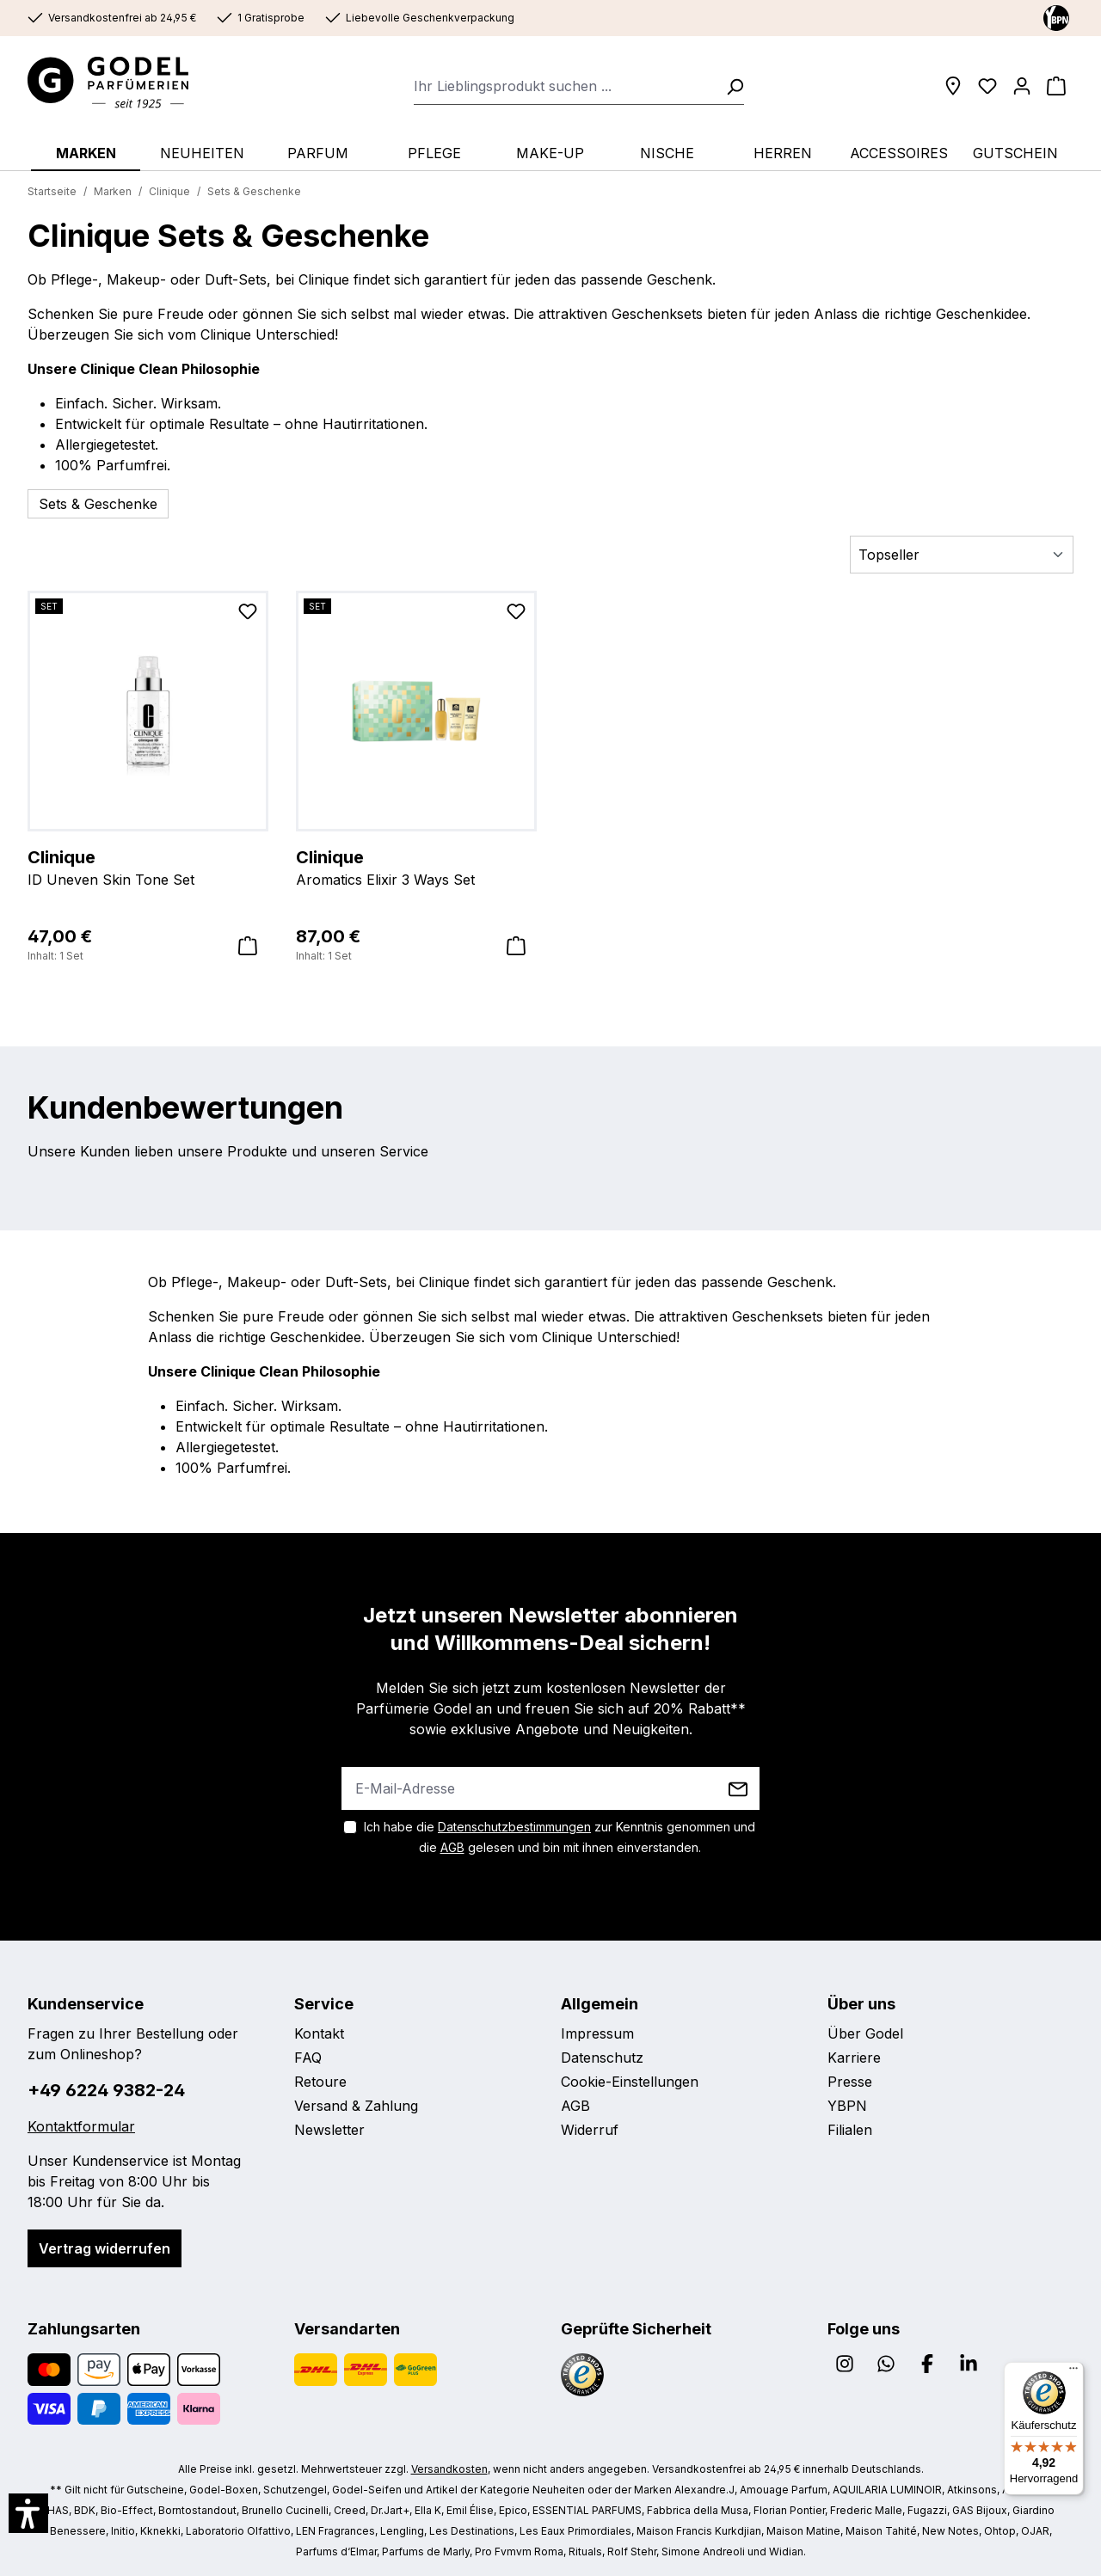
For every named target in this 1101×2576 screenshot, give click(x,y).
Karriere (854, 2057)
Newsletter (329, 2129)
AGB (452, 1847)
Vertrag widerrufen (104, 2248)
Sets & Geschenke (98, 503)
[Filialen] (953, 86)
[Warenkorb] (1056, 86)
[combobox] (565, 86)
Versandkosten (449, 2469)
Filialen (849, 2129)
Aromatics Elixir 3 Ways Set (416, 866)
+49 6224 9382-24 (106, 2090)
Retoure (320, 2081)
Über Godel (865, 2033)
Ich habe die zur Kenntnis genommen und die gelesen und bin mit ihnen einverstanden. (559, 1837)
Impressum (597, 2033)
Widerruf (589, 2129)
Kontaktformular (81, 2126)
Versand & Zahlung (356, 2105)
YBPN (847, 2105)
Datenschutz (602, 2057)
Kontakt (319, 2033)
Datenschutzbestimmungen (514, 1826)
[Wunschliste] (987, 86)
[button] (28, 2513)
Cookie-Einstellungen (629, 2081)
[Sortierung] (961, 554)
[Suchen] (729, 86)
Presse (849, 2081)
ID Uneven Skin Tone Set (148, 866)
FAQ (308, 2057)
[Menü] (1073, 2372)
